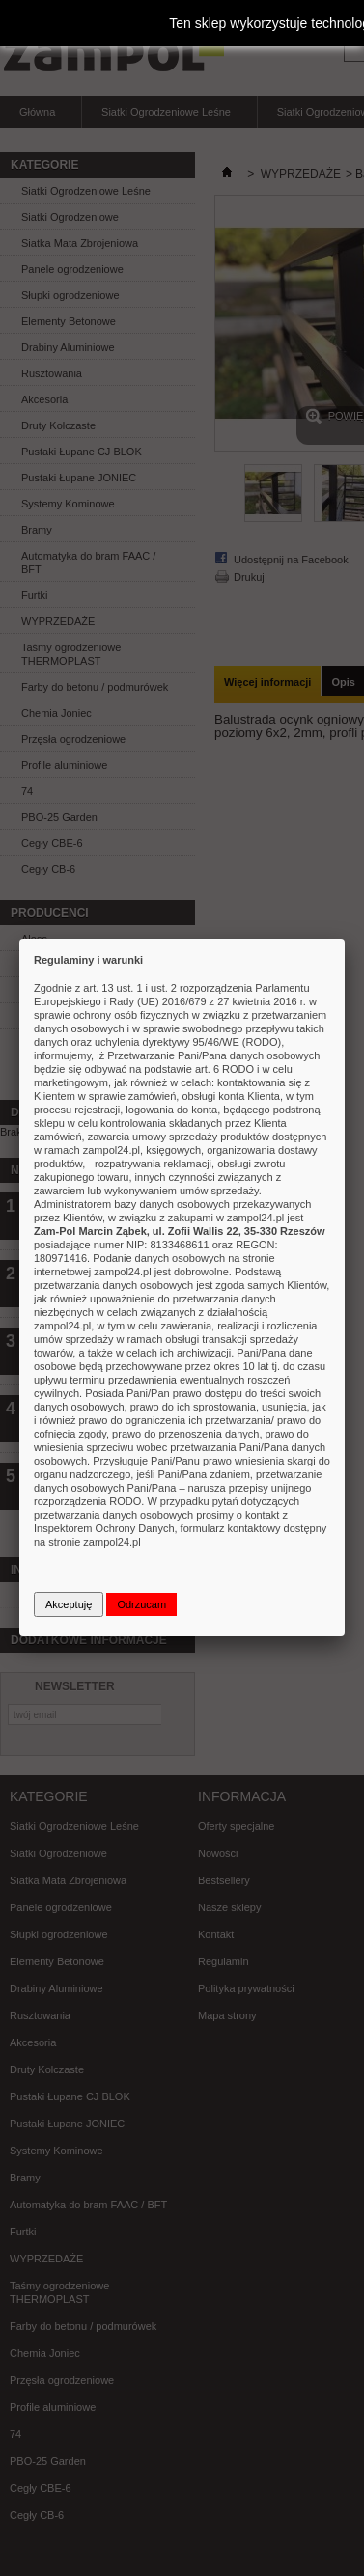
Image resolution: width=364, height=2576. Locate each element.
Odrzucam (141, 1604)
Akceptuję (68, 1604)
